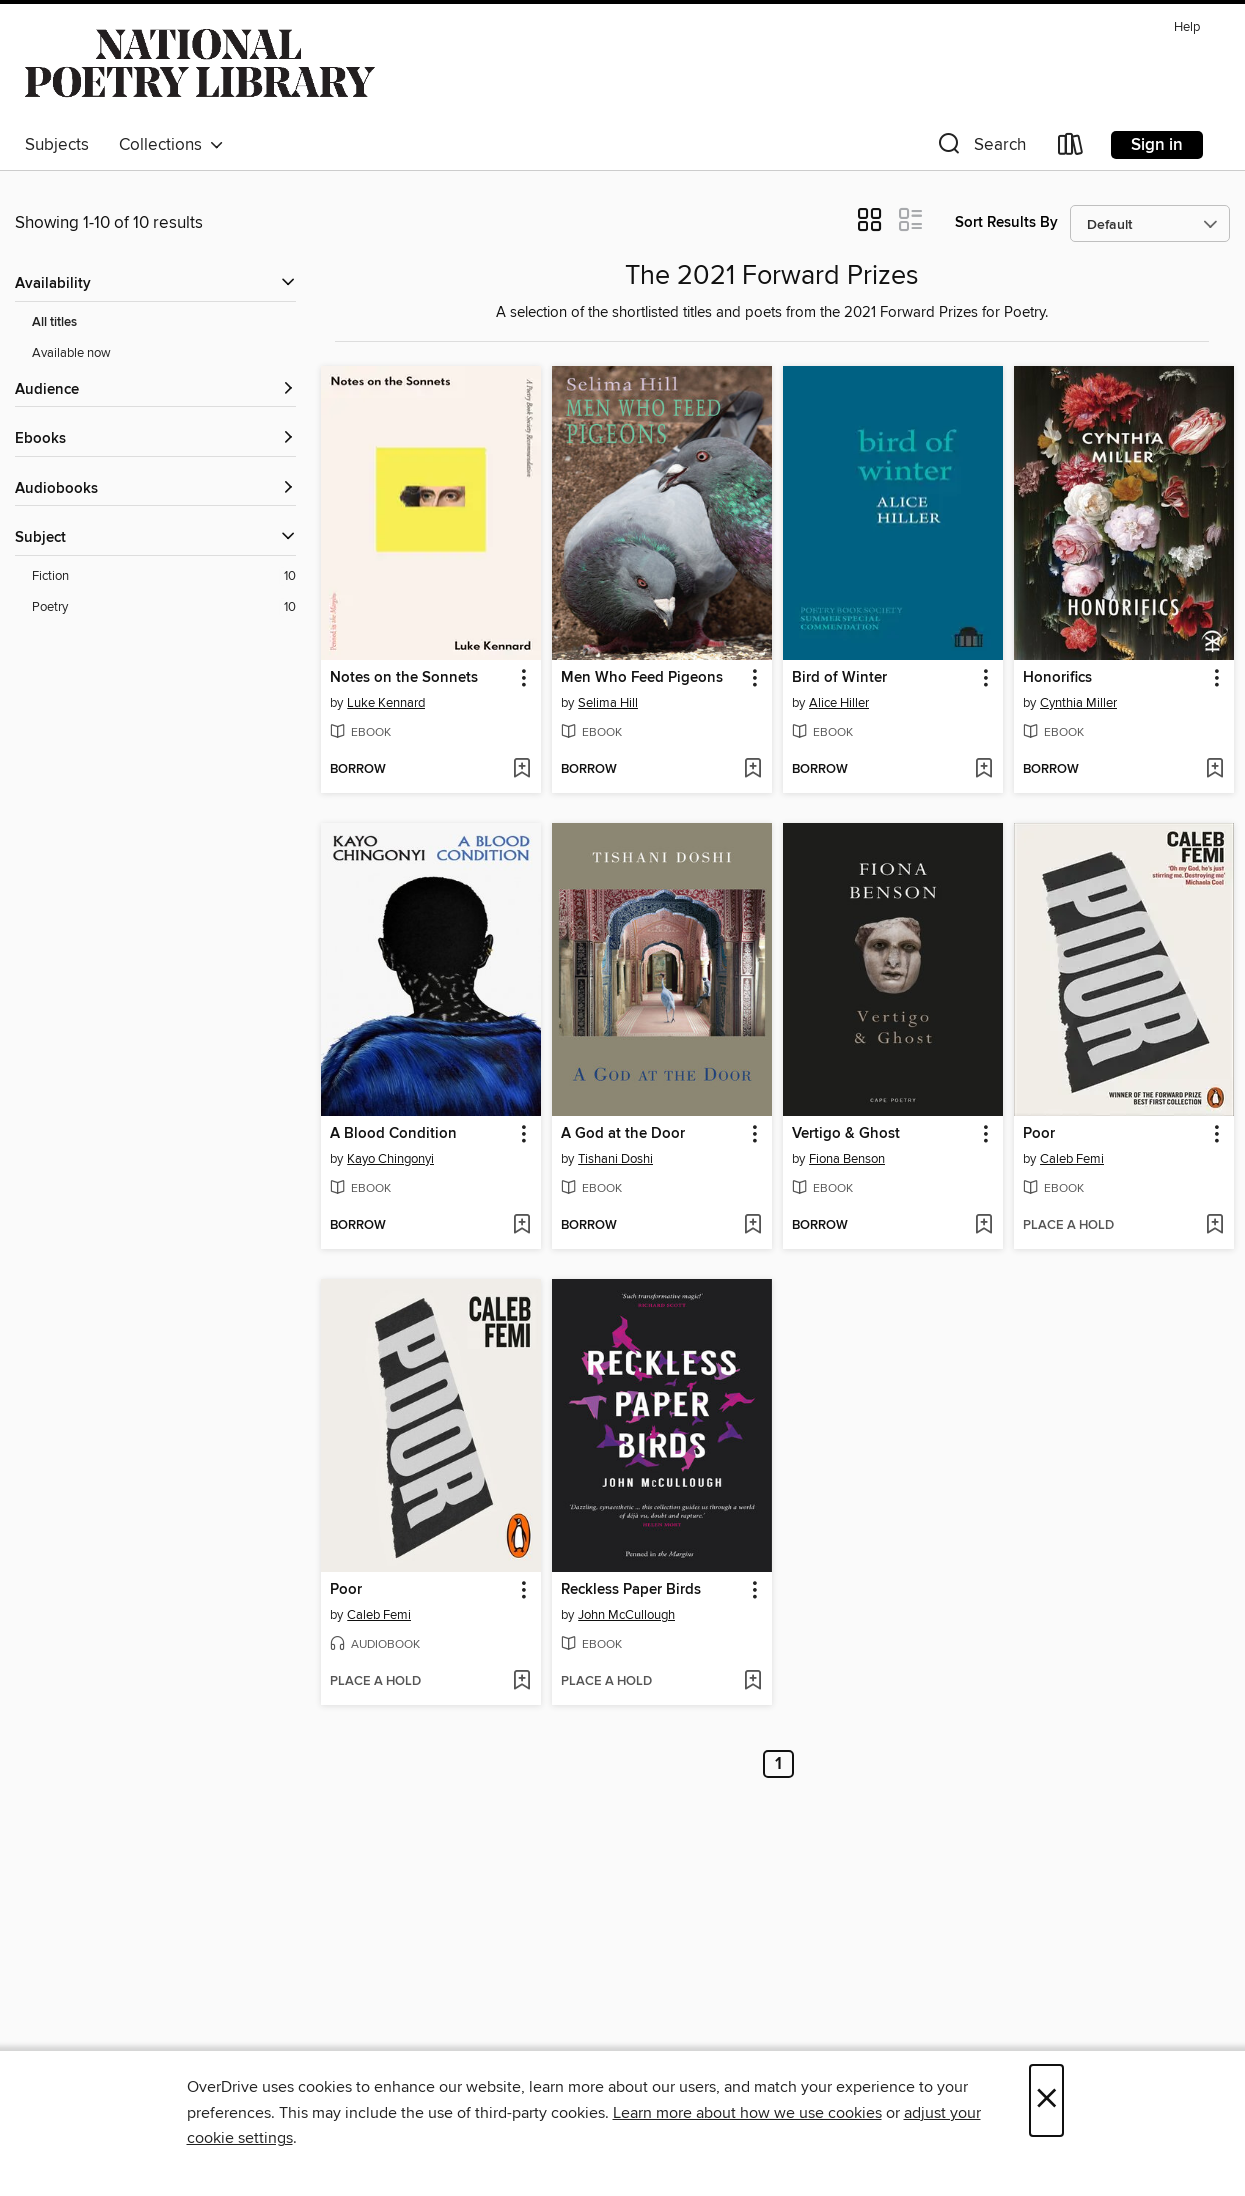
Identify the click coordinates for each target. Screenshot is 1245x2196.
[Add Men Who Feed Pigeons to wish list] (752, 770)
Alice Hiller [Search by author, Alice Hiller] (839, 703)
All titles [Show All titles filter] (54, 322)
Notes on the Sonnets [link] (404, 678)
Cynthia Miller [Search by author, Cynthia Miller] (1078, 703)
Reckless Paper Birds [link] (631, 1590)
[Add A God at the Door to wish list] (752, 1226)
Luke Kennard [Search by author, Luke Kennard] (386, 703)
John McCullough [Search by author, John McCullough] (626, 1615)
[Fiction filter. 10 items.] (164, 576)
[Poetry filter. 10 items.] (164, 607)
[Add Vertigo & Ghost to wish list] (983, 1226)
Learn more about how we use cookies (747, 2113)
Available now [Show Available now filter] (71, 353)
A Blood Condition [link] (393, 1134)
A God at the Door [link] (623, 1134)
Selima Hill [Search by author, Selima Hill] (608, 703)
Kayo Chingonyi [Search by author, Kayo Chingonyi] (390, 1159)
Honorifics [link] (1057, 678)
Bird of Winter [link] (839, 678)
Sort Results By (1006, 222)
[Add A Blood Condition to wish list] (521, 1226)
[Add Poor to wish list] (1214, 1226)
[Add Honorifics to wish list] (1214, 770)
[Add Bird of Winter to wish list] (983, 770)
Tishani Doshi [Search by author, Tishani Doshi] (615, 1159)
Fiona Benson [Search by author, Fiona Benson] (847, 1159)
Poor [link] (1039, 1134)
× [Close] (1046, 2100)
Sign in (1157, 145)
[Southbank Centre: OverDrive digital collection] (200, 69)
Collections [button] (171, 145)
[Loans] (1071, 148)
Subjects (57, 145)
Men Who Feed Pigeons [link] (642, 678)
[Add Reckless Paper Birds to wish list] (752, 1682)
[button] (980, 148)
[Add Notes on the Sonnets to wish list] (521, 770)
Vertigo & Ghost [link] (846, 1134)
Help (1187, 27)
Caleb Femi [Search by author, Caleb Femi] (1072, 1159)
